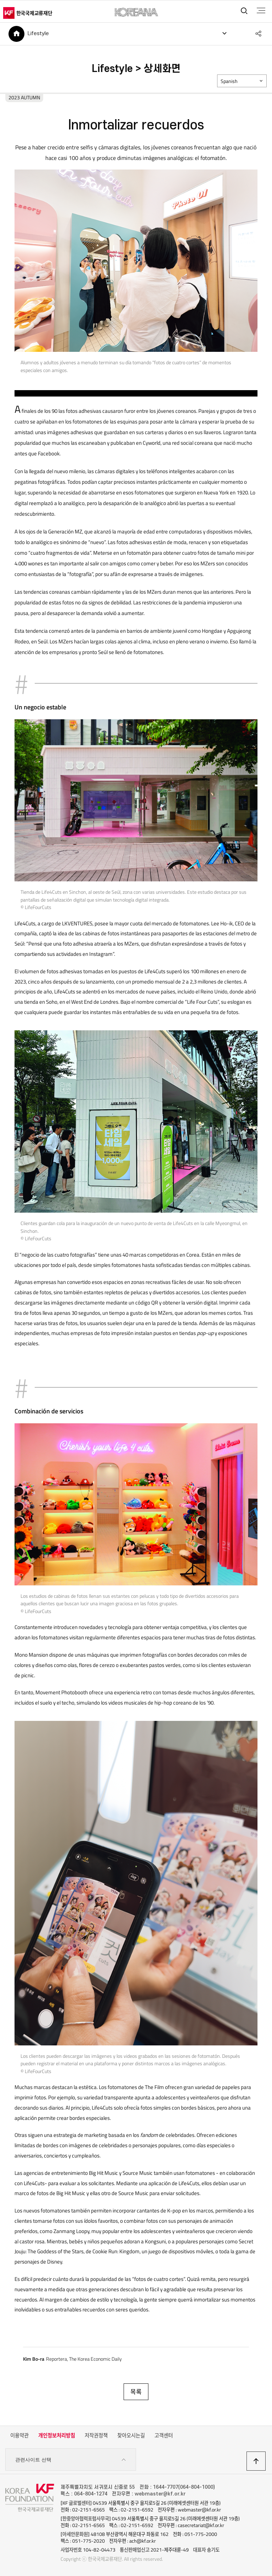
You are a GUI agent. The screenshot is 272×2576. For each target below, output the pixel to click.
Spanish (229, 81)
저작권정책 (96, 2435)
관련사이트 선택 (70, 2460)
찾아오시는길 (131, 2435)
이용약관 (19, 2435)
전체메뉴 (261, 10)
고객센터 (163, 2435)
